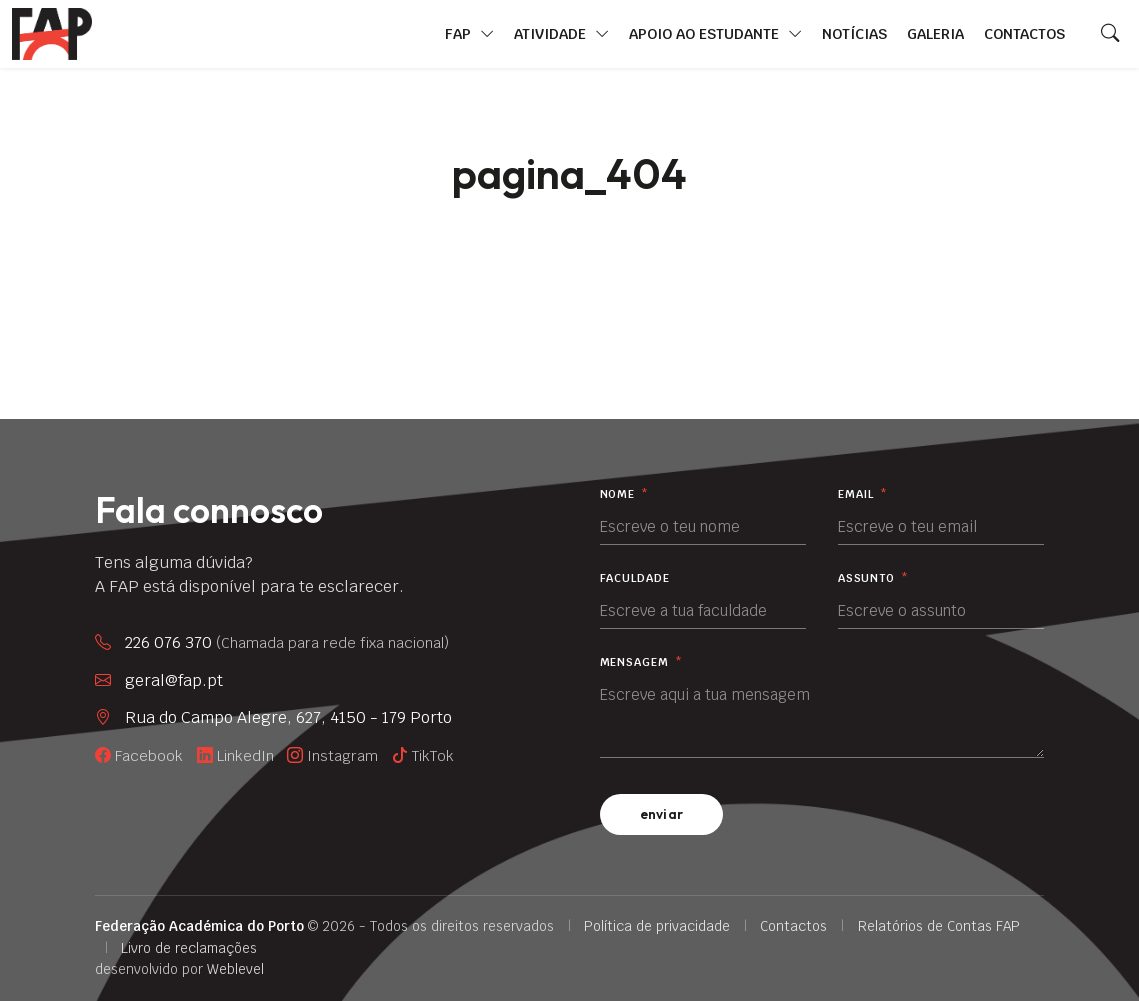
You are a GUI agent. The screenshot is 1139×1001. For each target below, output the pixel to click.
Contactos (1024, 33)
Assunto (873, 578)
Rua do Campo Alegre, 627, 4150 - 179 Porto (288, 717)
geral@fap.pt (174, 680)
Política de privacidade (657, 926)
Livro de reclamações (189, 948)
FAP (469, 34)
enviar (662, 814)
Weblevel (235, 969)
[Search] (1110, 34)
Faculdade (635, 578)
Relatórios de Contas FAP (939, 926)
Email (863, 494)
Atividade (561, 34)
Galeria (935, 33)
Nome (624, 494)
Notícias (854, 33)
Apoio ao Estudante (715, 34)
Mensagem (641, 662)
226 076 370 (287, 643)
